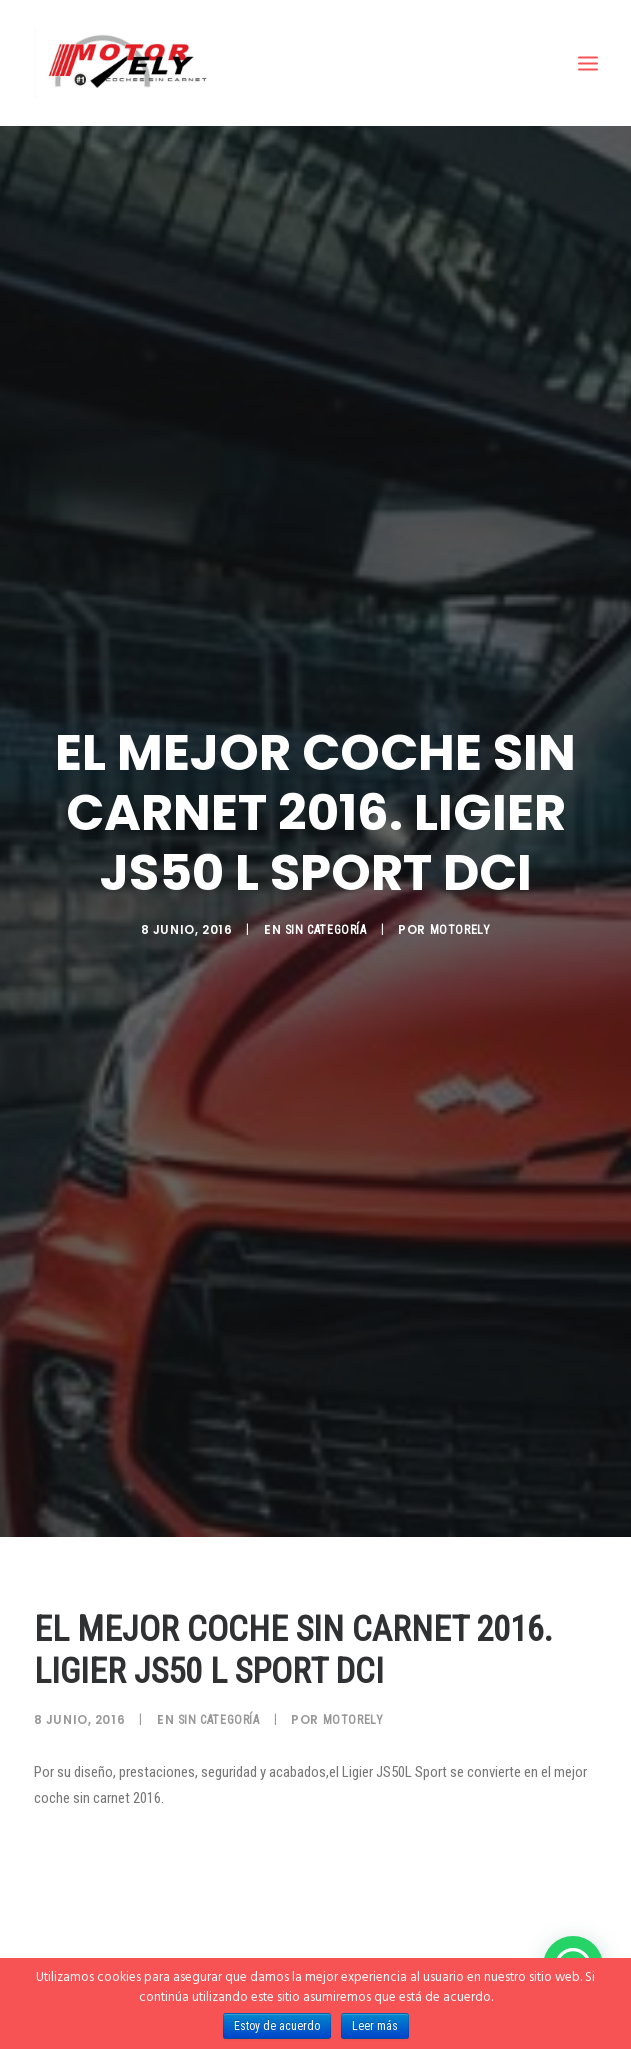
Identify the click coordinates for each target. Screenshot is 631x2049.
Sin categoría (326, 916)
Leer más (375, 2026)
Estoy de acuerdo (277, 2026)
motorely (460, 916)
